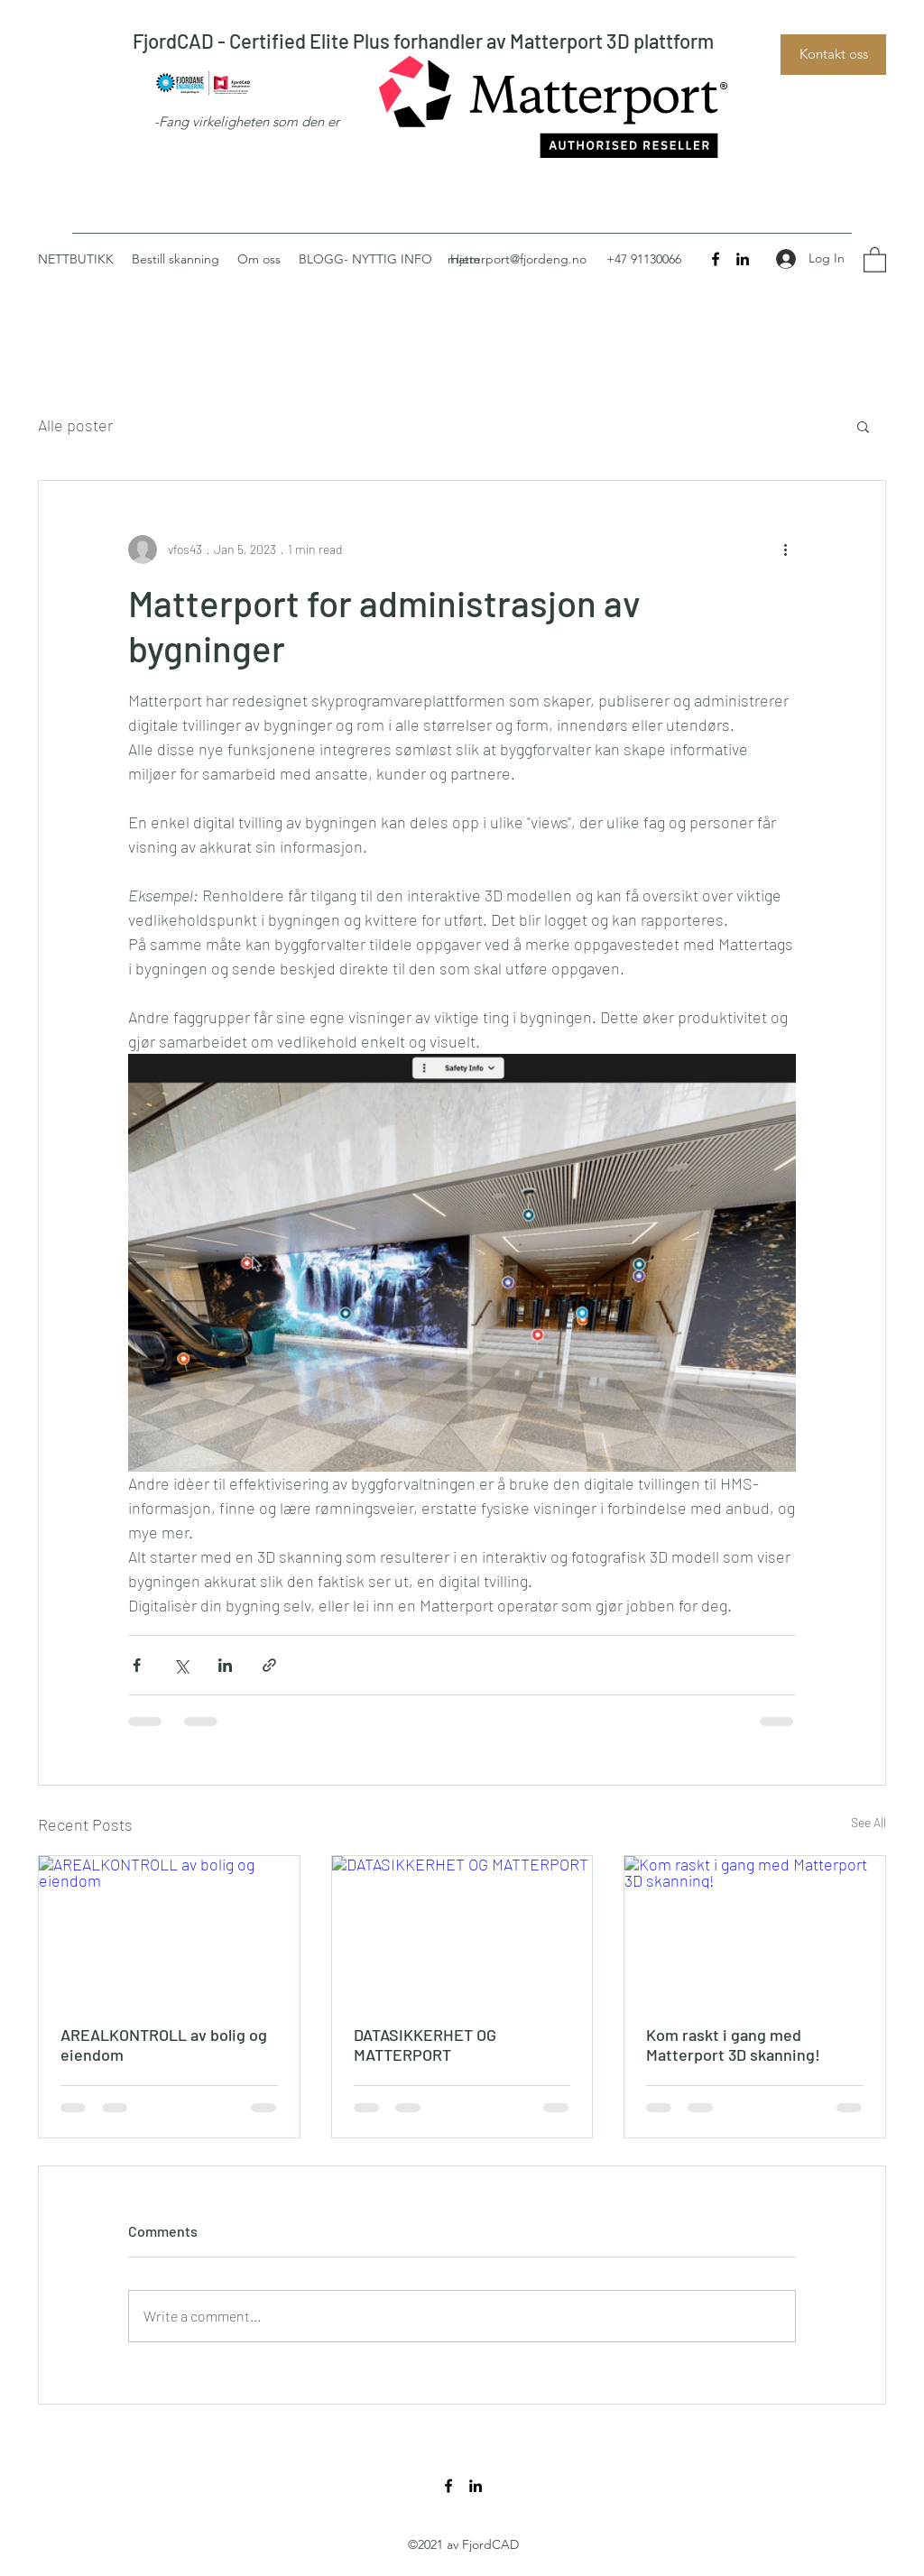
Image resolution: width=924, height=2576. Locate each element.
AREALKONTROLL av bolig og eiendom (163, 2044)
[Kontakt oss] (833, 54)
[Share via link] (269, 1665)
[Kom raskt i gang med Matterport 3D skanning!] (754, 1929)
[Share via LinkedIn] (225, 1665)
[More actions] (785, 549)
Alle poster (75, 425)
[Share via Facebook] (136, 1665)
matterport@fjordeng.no (517, 259)
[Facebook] (716, 259)
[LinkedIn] (743, 259)
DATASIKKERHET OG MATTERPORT (425, 2044)
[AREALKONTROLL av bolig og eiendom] (169, 1929)
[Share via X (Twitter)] (180, 1665)
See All (868, 1822)
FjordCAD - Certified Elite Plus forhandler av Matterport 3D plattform (423, 40)
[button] (875, 258)
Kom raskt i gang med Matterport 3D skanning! (733, 2044)
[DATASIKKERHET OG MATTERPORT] (462, 1929)
